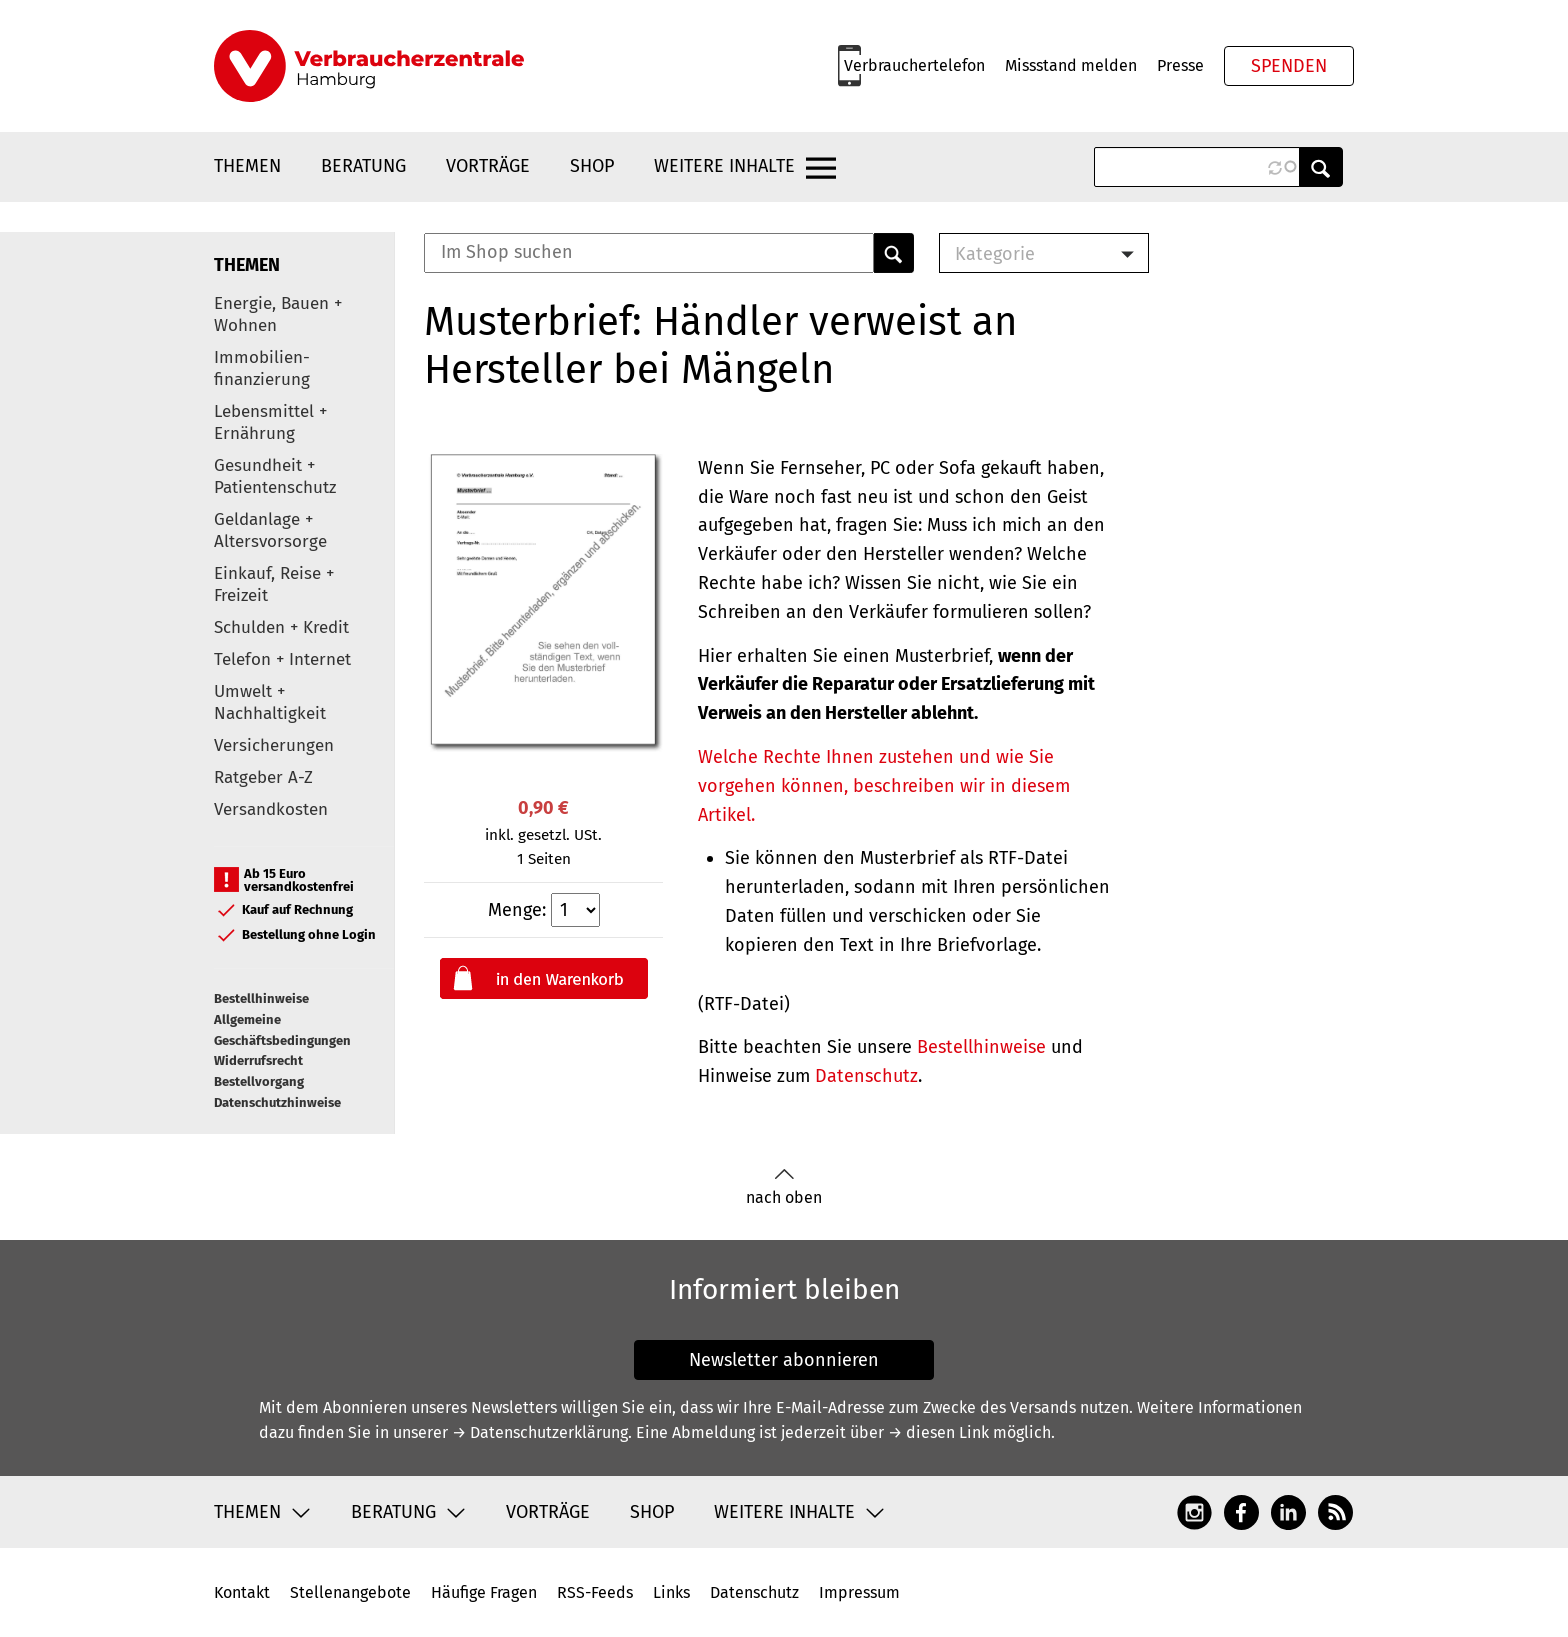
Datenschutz (866, 1076)
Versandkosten (271, 809)
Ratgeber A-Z (263, 777)
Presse (1180, 65)
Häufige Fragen (484, 1592)
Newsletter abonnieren (784, 1360)
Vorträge (488, 166)
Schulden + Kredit (281, 627)
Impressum (859, 1592)
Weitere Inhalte (724, 166)
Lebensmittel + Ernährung (270, 422)
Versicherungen (274, 745)
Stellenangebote (350, 1592)
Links (671, 1592)
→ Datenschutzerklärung (540, 1432)
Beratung (363, 166)
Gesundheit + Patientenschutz (275, 476)
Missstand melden (1071, 65)
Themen (247, 166)
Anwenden (1321, 167)
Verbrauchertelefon (914, 65)
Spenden (1289, 66)
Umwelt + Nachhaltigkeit (270, 702)
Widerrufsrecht (258, 1060)
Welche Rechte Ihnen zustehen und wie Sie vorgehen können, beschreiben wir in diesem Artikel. (884, 786)
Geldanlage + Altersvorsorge (270, 530)
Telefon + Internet (282, 659)
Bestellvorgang (259, 1081)
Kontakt (242, 1592)
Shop (592, 166)
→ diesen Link (938, 1432)
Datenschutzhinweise (277, 1102)
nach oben (784, 1187)
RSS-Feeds (595, 1592)
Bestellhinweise (261, 998)
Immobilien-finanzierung (262, 368)
